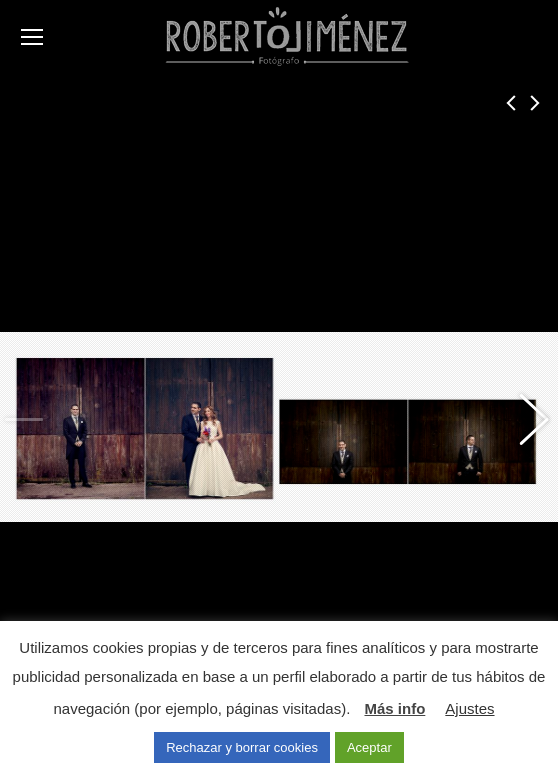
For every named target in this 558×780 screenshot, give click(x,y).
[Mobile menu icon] (32, 37)
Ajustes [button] (469, 708)
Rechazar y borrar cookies (242, 747)
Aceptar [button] (369, 747)
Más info (394, 708)
